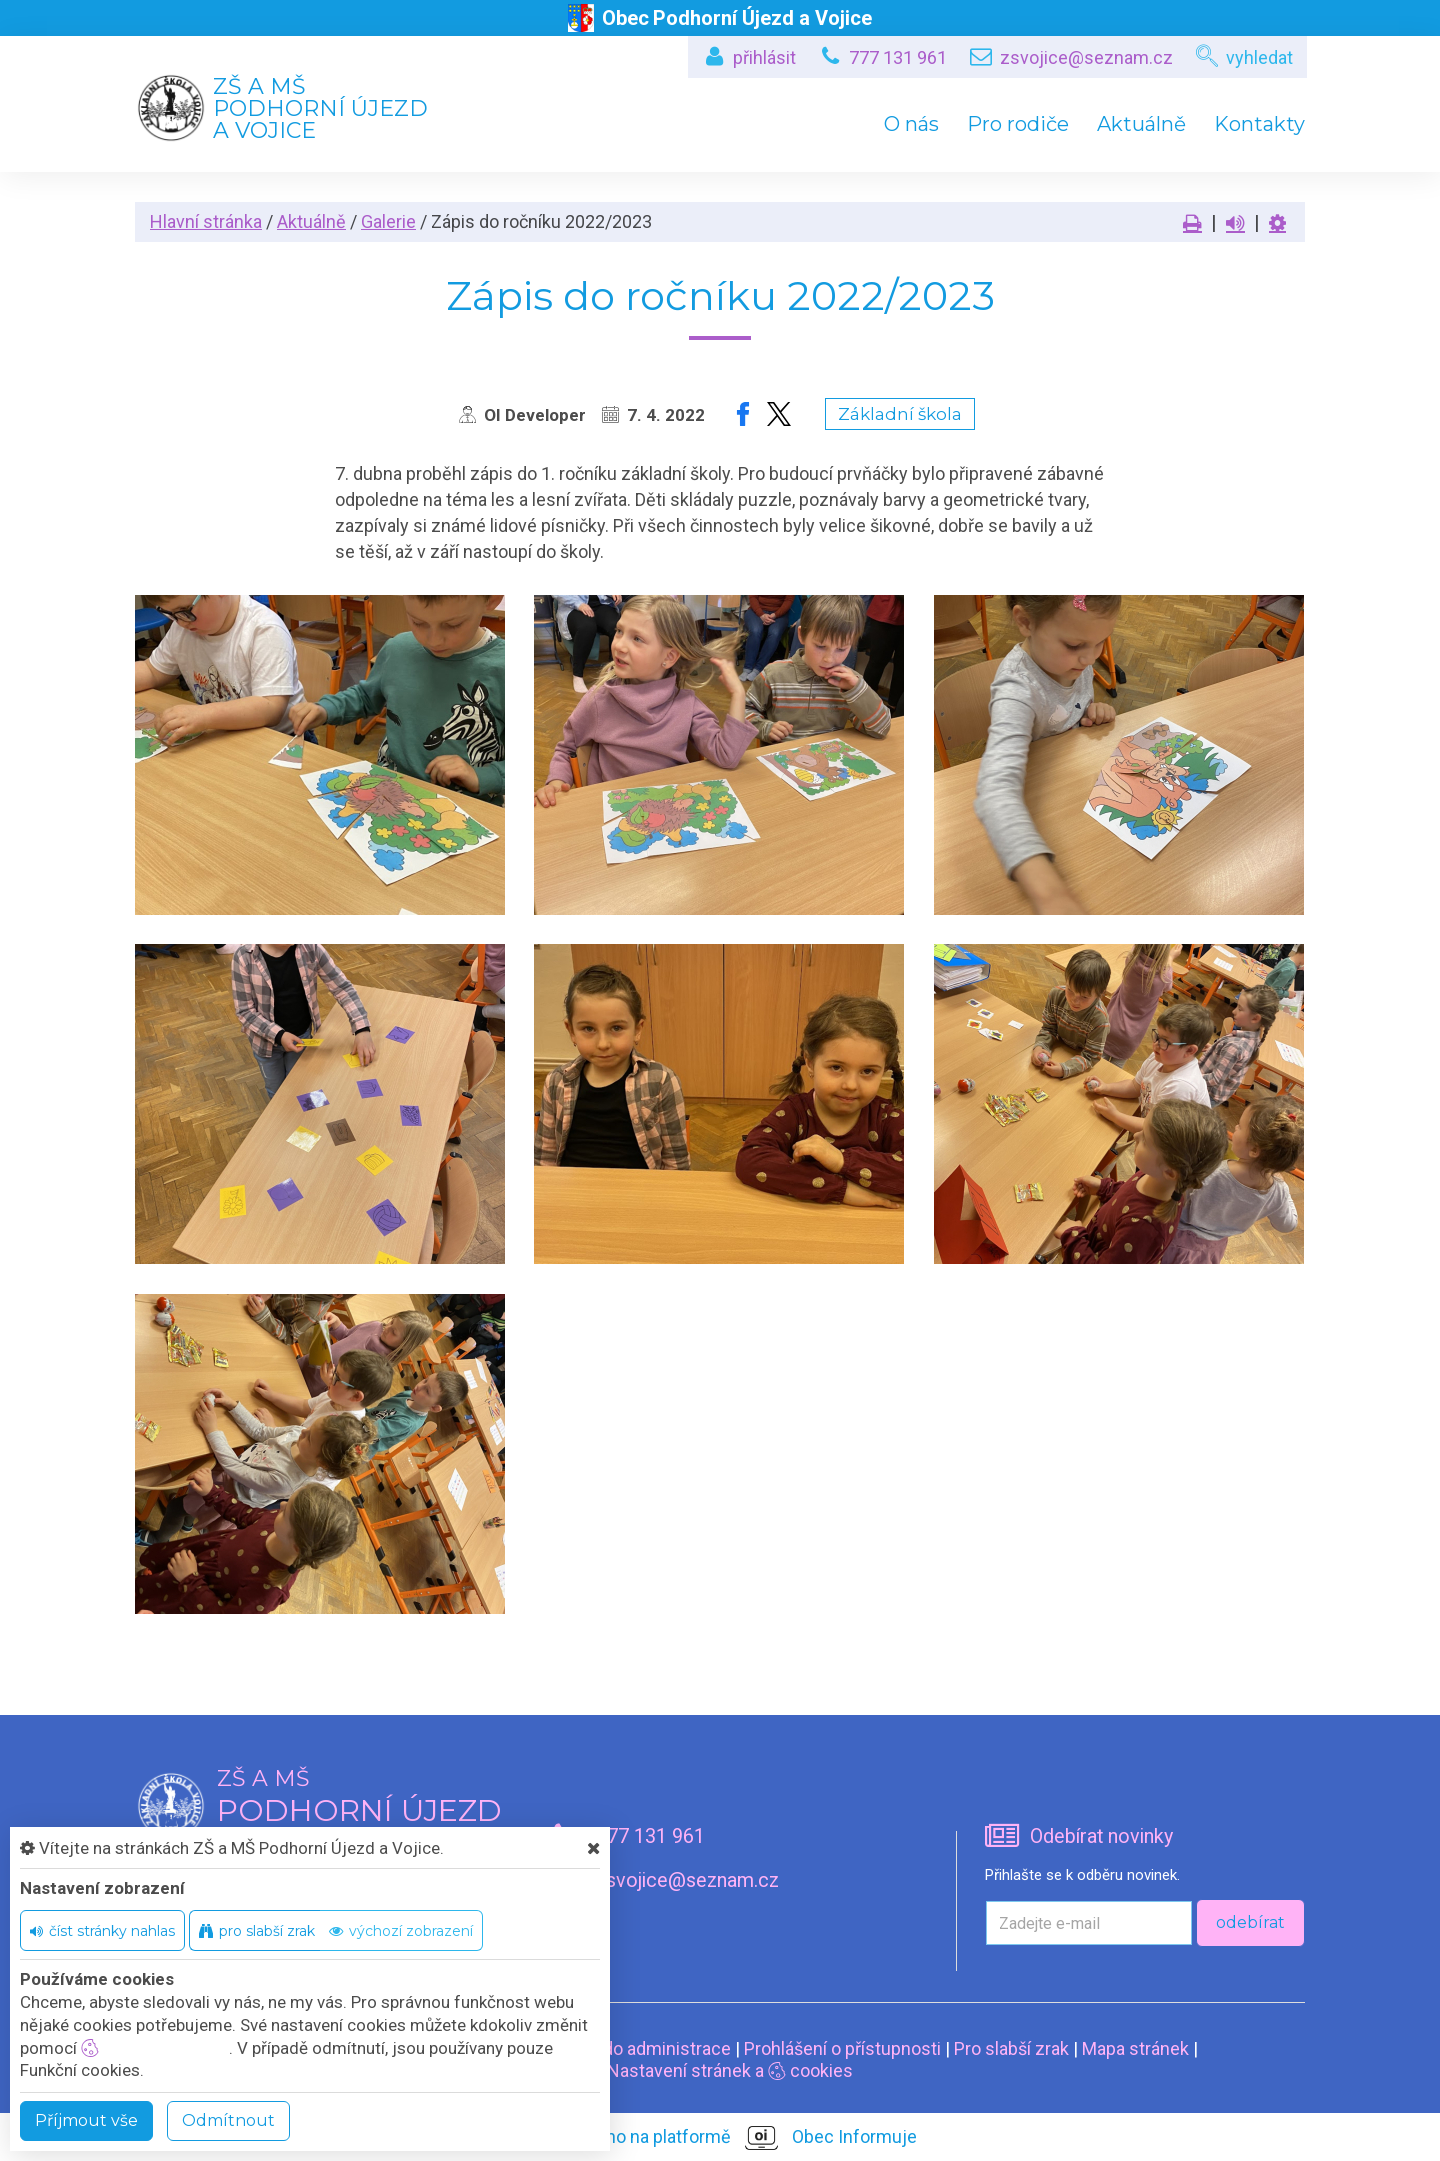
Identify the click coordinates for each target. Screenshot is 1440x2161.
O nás (911, 124)
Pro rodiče (1018, 124)
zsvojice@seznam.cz (1086, 57)
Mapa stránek (1135, 2048)
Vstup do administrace (641, 2048)
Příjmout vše (86, 2120)
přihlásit (764, 57)
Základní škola (900, 414)
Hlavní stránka (206, 221)
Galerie (388, 221)
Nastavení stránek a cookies (720, 2070)
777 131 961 (898, 57)
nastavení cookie (155, 2048)
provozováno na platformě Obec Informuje (720, 2138)
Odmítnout (228, 2120)
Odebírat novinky (1101, 1836)
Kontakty (1259, 124)
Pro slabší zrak (1011, 2048)
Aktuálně (1141, 124)
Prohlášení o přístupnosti (842, 2048)
